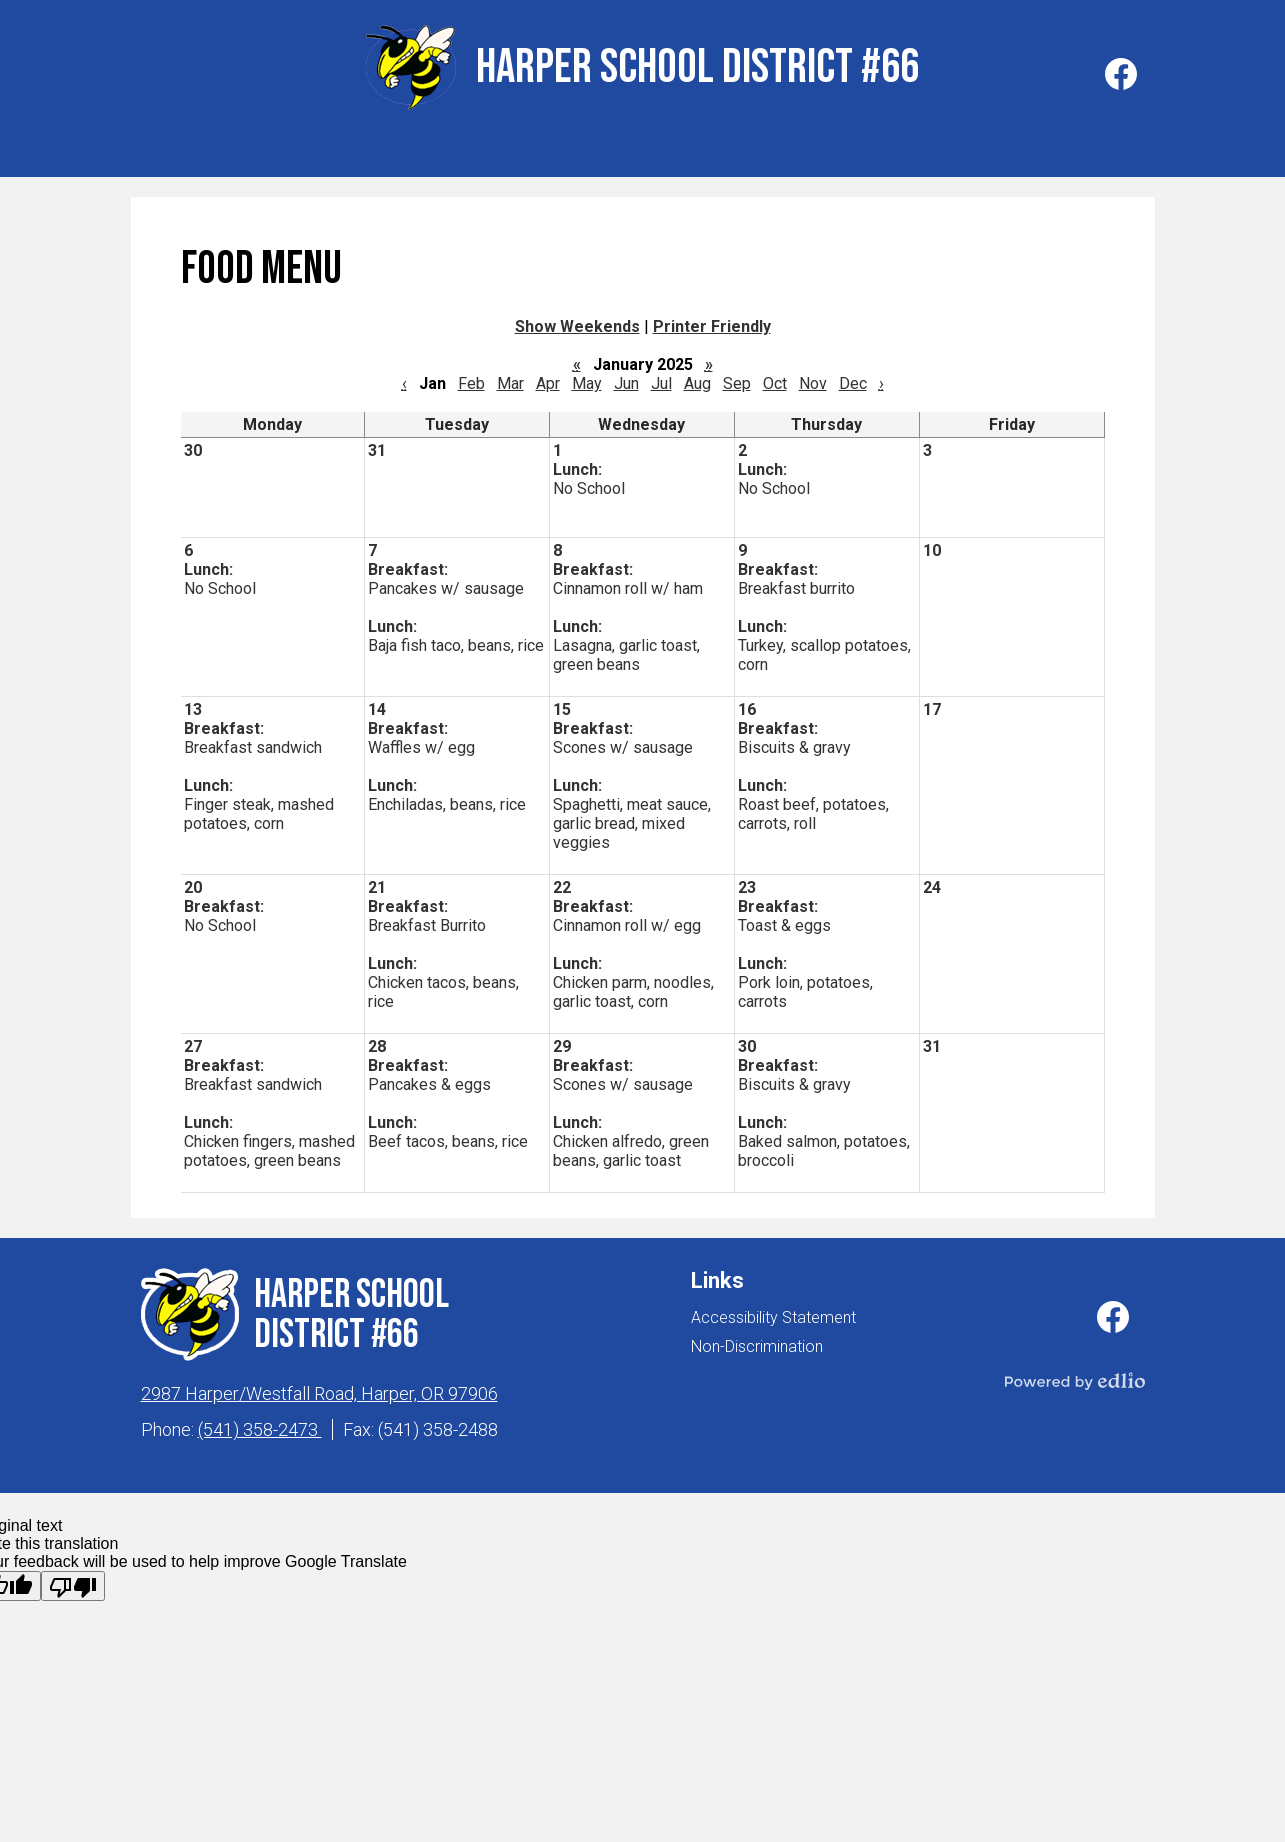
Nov (813, 378)
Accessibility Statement (773, 1312)
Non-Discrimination (757, 1341)
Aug (697, 378)
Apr (548, 378)
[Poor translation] (73, 1581)
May (587, 378)
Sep (737, 378)
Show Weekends (577, 321)
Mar (510, 378)
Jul (661, 378)
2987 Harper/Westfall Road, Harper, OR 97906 (319, 1388)
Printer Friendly (712, 321)
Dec (853, 378)
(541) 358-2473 (260, 1424)
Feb (471, 378)
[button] (201, 151)
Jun (626, 378)
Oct (775, 378)
